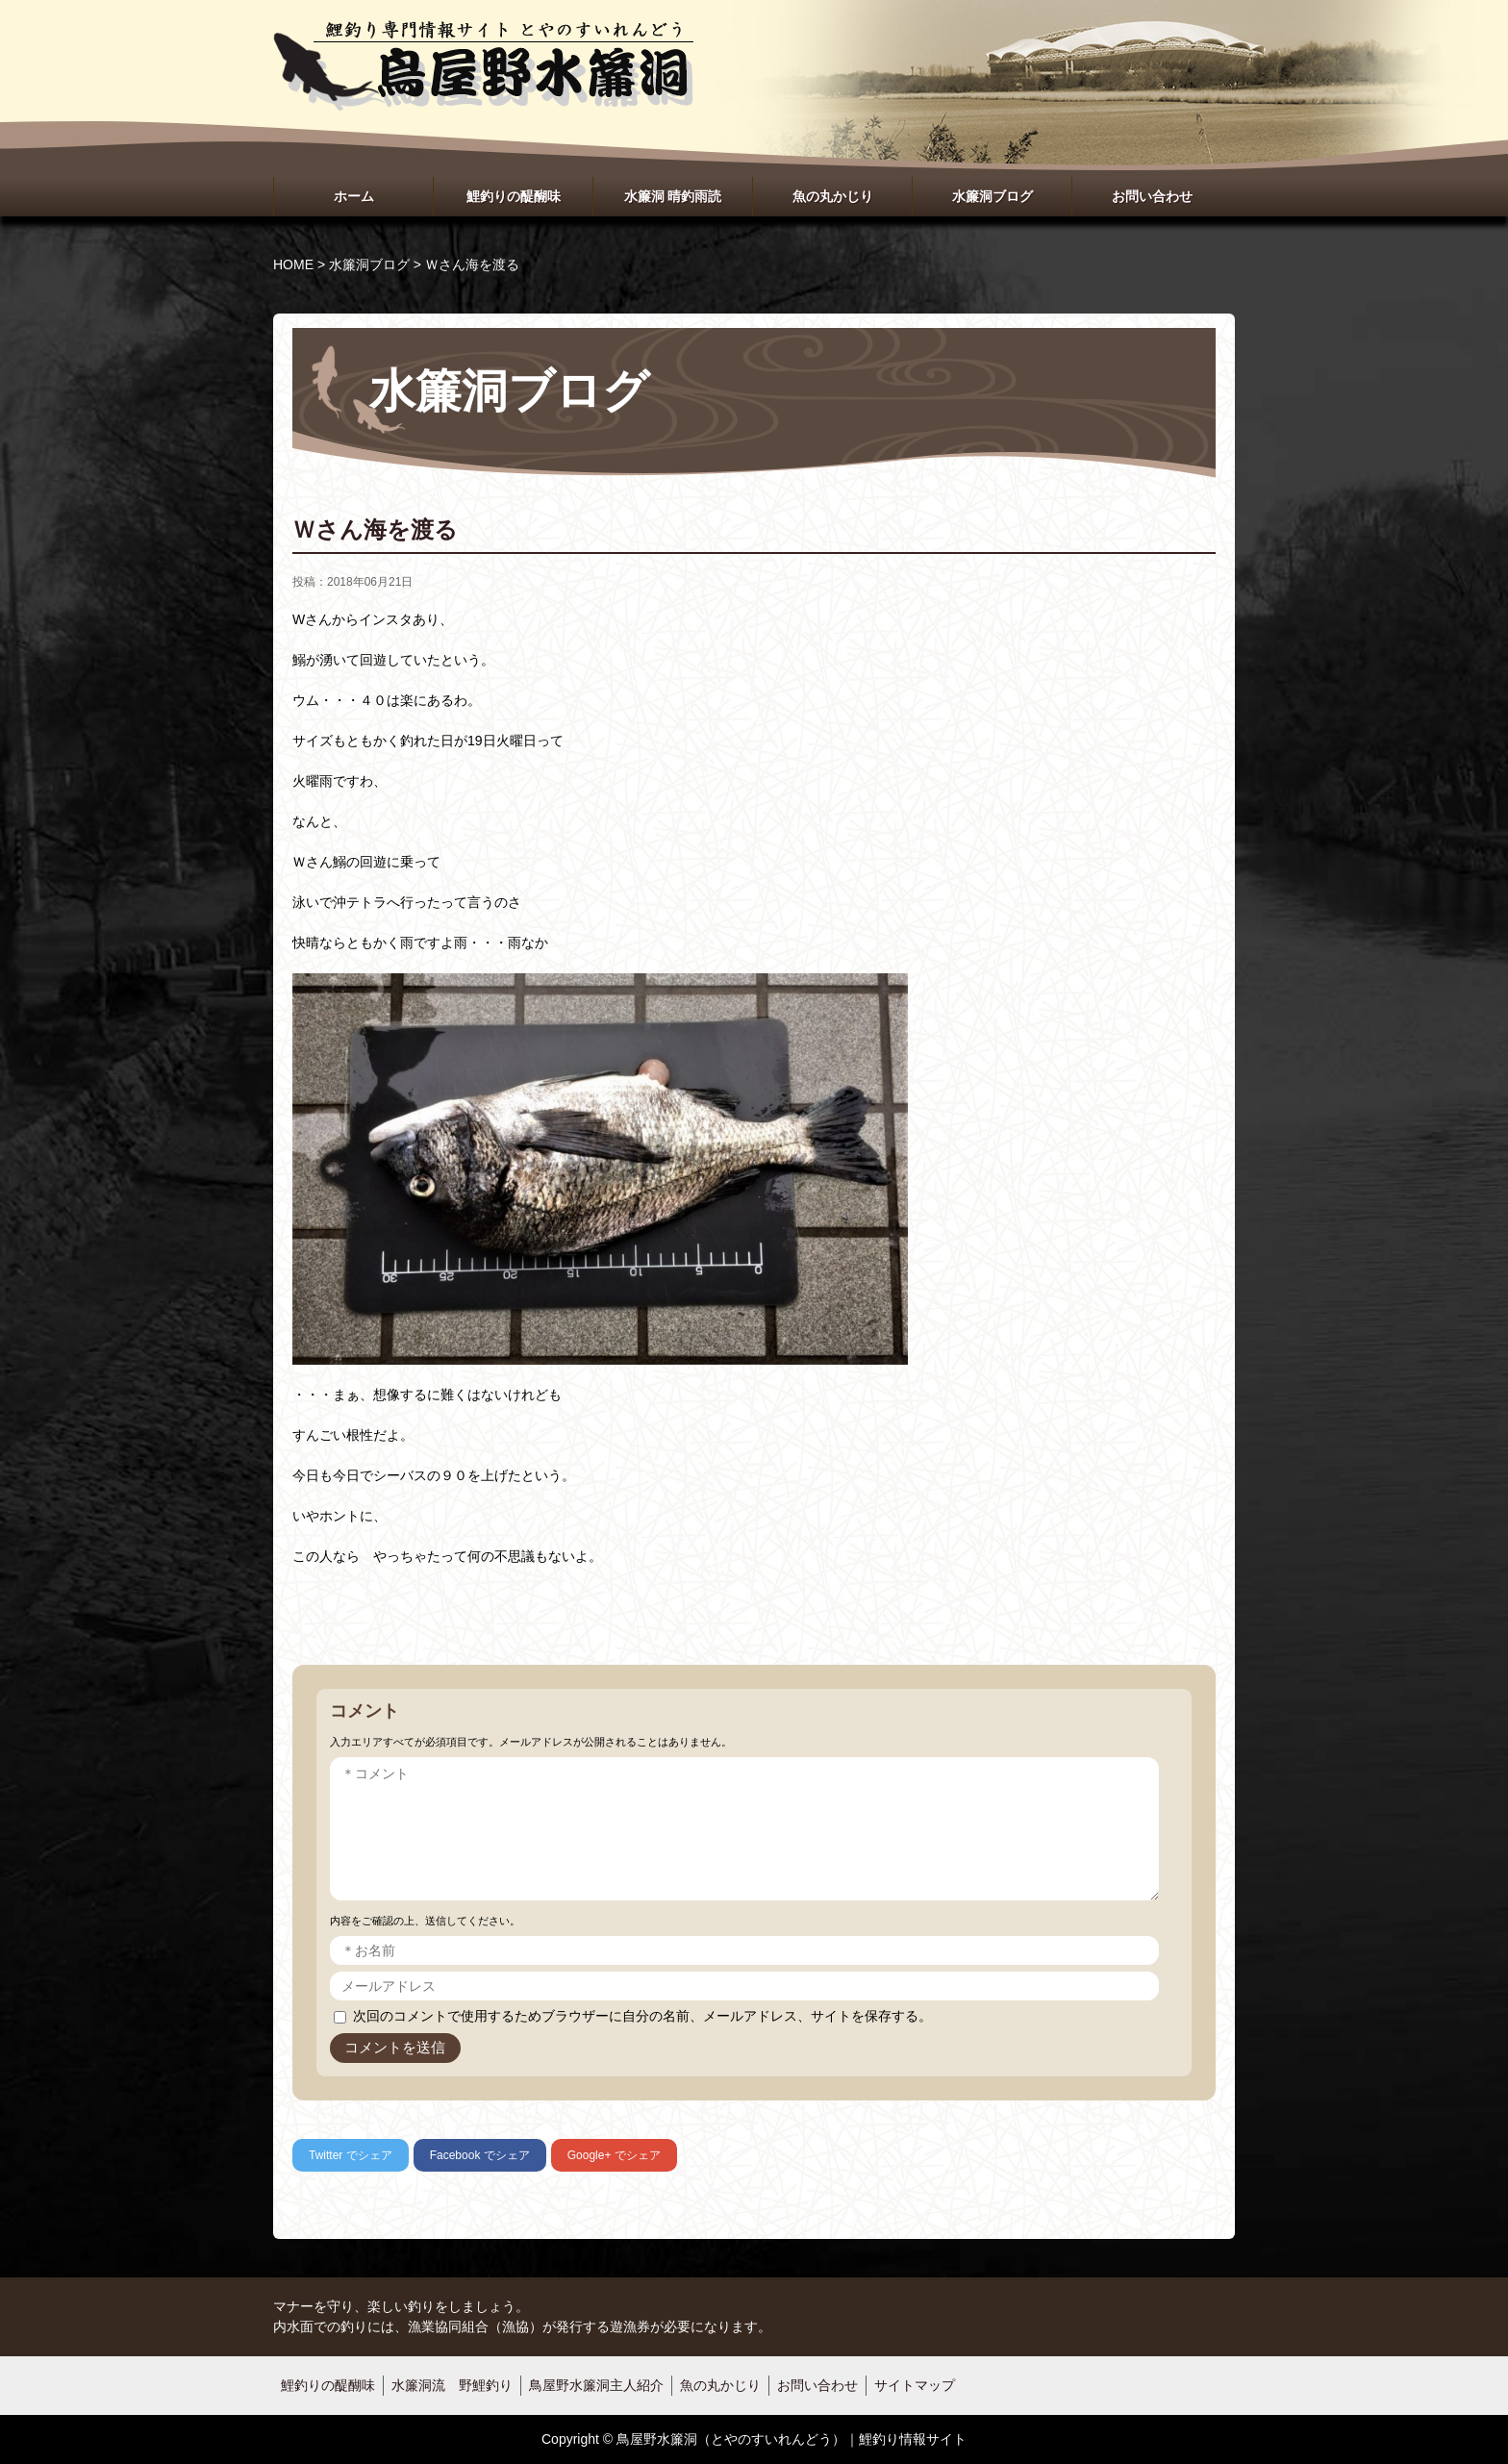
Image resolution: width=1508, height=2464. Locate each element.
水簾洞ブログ (992, 196)
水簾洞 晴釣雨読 (673, 196)
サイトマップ (914, 2385)
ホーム (354, 196)
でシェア (350, 2155)
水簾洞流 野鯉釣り (452, 2385)
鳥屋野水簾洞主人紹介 (596, 2385)
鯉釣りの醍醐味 (513, 196)
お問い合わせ (1152, 196)
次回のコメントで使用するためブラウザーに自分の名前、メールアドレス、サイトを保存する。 (642, 2016)
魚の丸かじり (832, 196)
